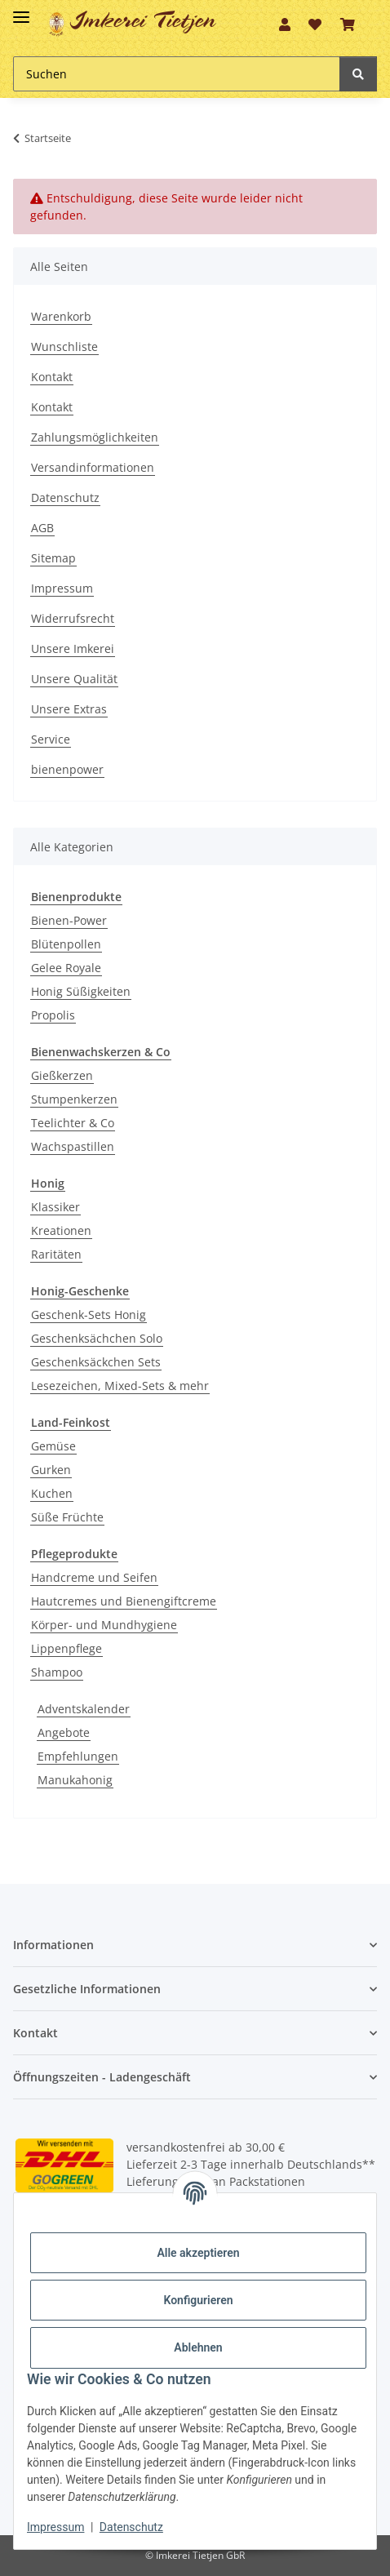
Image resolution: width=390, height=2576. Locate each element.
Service (50, 739)
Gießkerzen (62, 1075)
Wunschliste (64, 346)
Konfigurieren (198, 2300)
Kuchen (52, 1493)
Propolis (53, 1015)
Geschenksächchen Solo (96, 1338)
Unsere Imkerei (72, 648)
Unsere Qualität (74, 678)
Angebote (64, 1732)
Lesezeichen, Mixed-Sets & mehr (120, 1385)
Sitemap (53, 558)
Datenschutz (65, 497)
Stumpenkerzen (74, 1099)
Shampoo (56, 1672)
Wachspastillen (72, 1146)
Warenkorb (61, 316)
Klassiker (55, 1207)
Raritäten (56, 1254)
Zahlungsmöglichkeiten (94, 437)
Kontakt (52, 376)
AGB (42, 527)
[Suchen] (176, 73)
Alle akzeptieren (198, 2252)
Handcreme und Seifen (94, 1577)
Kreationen (61, 1230)
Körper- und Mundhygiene (104, 1624)
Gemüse (53, 1446)
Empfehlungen (78, 1756)
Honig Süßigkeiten (81, 991)
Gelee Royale (66, 967)
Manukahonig (75, 1780)
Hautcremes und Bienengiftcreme (123, 1601)
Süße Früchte (67, 1517)
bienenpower (67, 769)
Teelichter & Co (72, 1122)
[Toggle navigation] (21, 10)
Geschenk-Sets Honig (88, 1314)
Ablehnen (198, 2347)
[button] (284, 24)
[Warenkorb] (347, 24)
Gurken (51, 1469)
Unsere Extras (69, 709)
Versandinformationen (92, 467)
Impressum (62, 588)
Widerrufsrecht (72, 618)
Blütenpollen (66, 944)
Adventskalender (84, 1709)
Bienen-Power (69, 920)
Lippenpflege (66, 1648)
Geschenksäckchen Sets (96, 1362)
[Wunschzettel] (314, 24)
